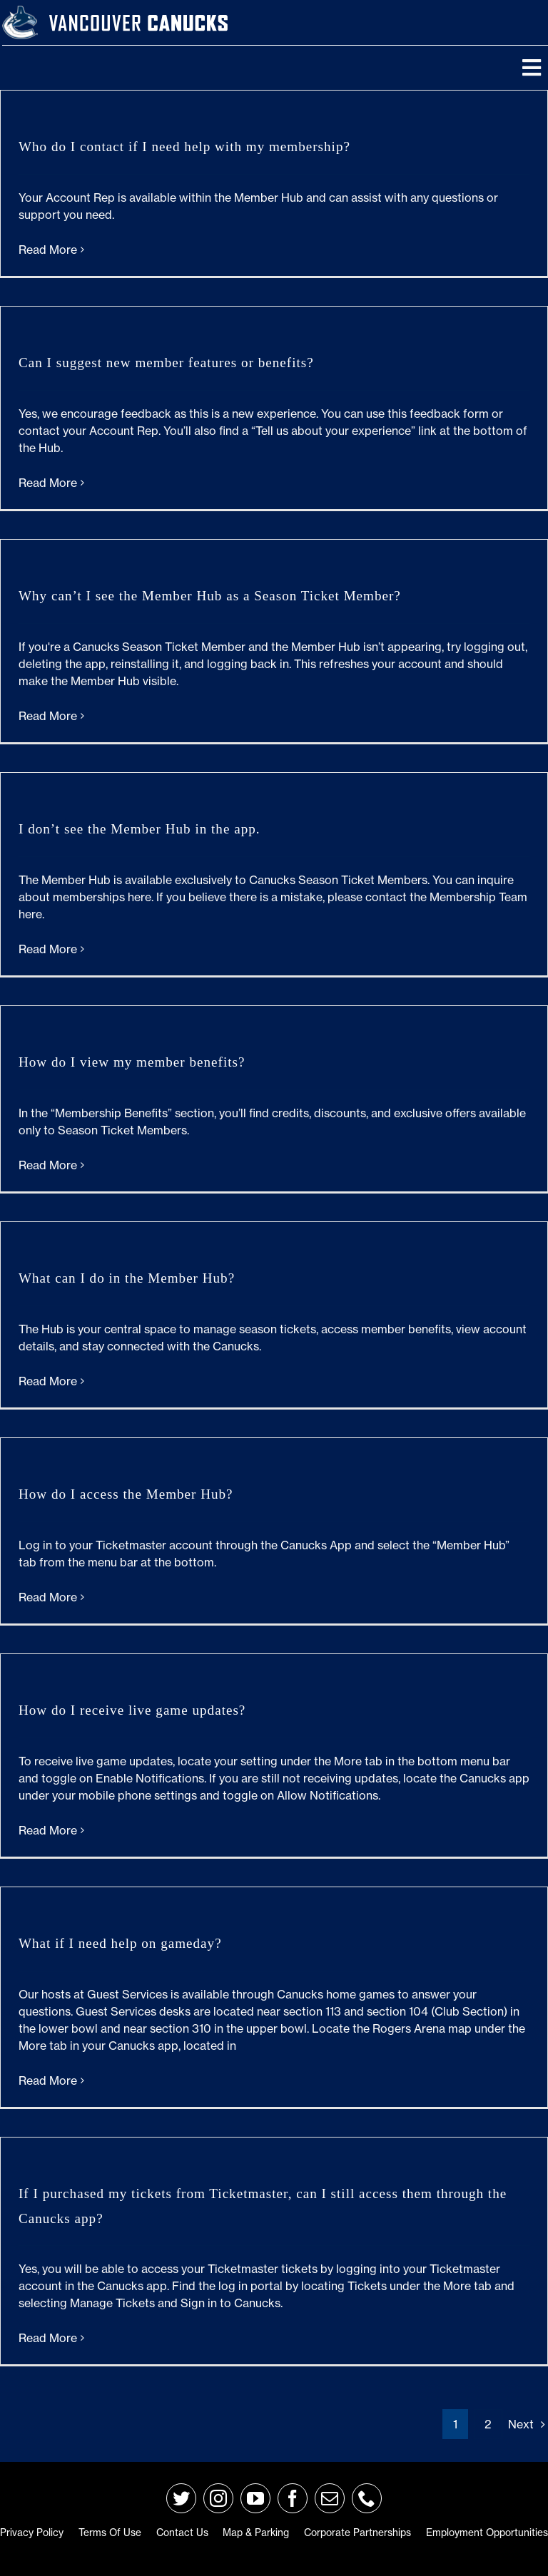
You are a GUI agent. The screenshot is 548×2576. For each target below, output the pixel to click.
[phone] (367, 2498)
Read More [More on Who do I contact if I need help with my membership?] (48, 249)
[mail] (330, 2498)
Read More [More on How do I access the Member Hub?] (48, 1597)
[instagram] (218, 2498)
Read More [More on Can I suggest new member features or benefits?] (48, 483)
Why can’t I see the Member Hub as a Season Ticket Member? (210, 595)
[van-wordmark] (138, 14)
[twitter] (181, 2498)
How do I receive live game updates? (132, 1710)
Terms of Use (109, 2532)
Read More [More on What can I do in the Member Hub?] (48, 1381)
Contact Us (182, 2532)
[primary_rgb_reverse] (20, 11)
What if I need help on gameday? (120, 1943)
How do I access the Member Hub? (126, 1494)
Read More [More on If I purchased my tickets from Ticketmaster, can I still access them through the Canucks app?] (48, 2338)
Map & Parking (256, 2532)
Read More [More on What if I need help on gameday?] (48, 2080)
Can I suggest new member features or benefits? (166, 362)
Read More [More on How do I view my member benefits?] (48, 1165)
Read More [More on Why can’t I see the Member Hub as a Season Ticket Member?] (48, 716)
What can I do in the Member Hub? (127, 1278)
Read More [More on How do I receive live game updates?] (48, 1830)
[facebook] (293, 2498)
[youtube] (255, 2498)
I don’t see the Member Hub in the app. (139, 828)
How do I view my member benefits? (132, 1061)
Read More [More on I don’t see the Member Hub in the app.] (48, 949)
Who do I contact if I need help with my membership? (184, 146)
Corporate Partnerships (357, 2532)
